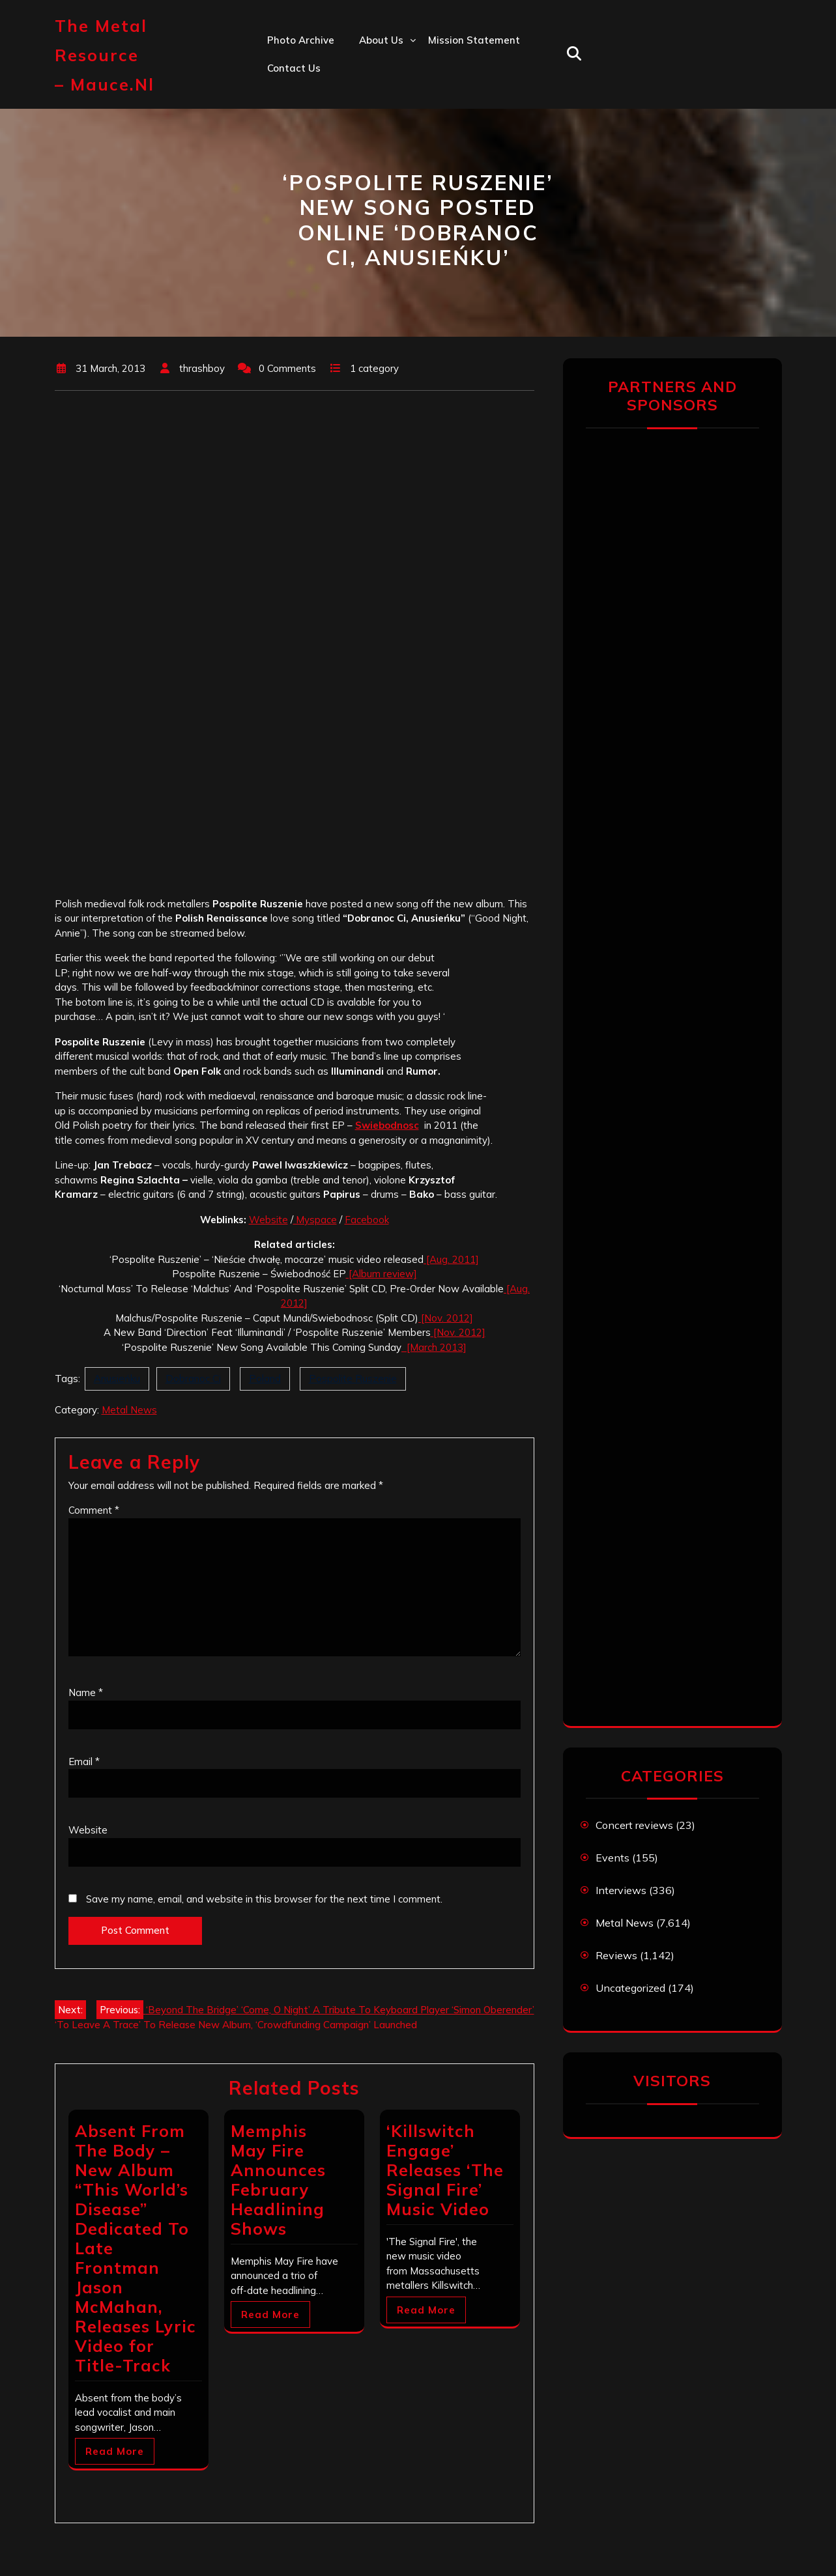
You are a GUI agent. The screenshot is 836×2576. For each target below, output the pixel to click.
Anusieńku (117, 1378)
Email (84, 1761)
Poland (265, 1378)
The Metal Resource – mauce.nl (104, 55)
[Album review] (381, 1273)
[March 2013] (434, 1347)
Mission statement (474, 40)
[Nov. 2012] (445, 1318)
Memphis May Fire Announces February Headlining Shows (278, 2180)
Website (268, 1219)
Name (85, 1692)
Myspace (315, 1219)
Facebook (367, 1219)
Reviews (616, 1955)
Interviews (621, 1890)
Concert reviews (634, 1825)
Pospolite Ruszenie (353, 1378)
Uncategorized (630, 1987)
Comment (93, 1510)
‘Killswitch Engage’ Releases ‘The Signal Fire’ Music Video (445, 2170)
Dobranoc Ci (193, 1378)
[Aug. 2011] (451, 1259)
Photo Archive (300, 40)
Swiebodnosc (387, 1125)
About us (381, 40)
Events (612, 1857)
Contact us (294, 68)
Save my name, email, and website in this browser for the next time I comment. (264, 1899)
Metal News (129, 1410)
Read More (114, 2451)
